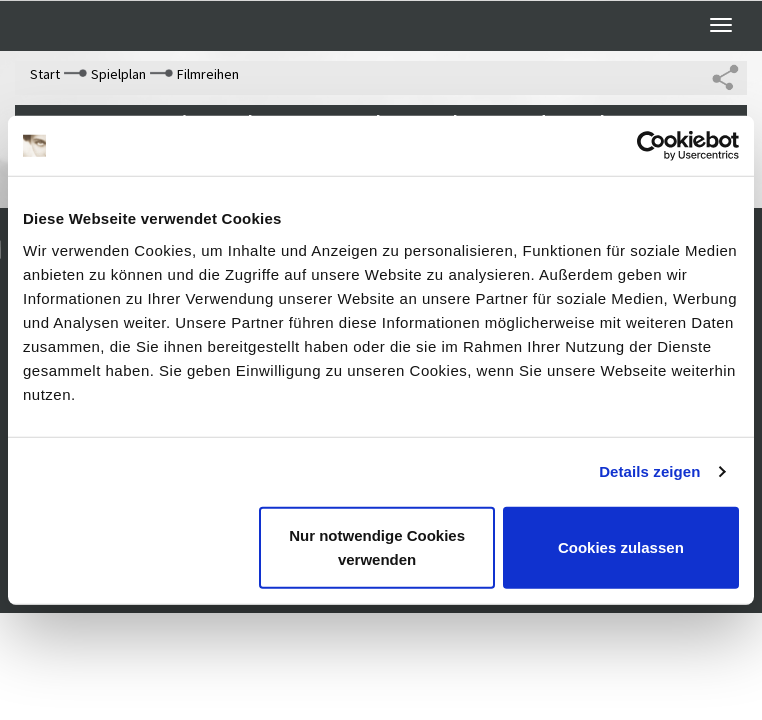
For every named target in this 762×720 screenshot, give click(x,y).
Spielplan (118, 74)
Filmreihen (208, 74)
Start (45, 74)
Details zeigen (649, 471)
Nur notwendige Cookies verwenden (377, 546)
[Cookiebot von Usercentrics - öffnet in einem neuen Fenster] (651, 146)
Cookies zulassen (621, 546)
